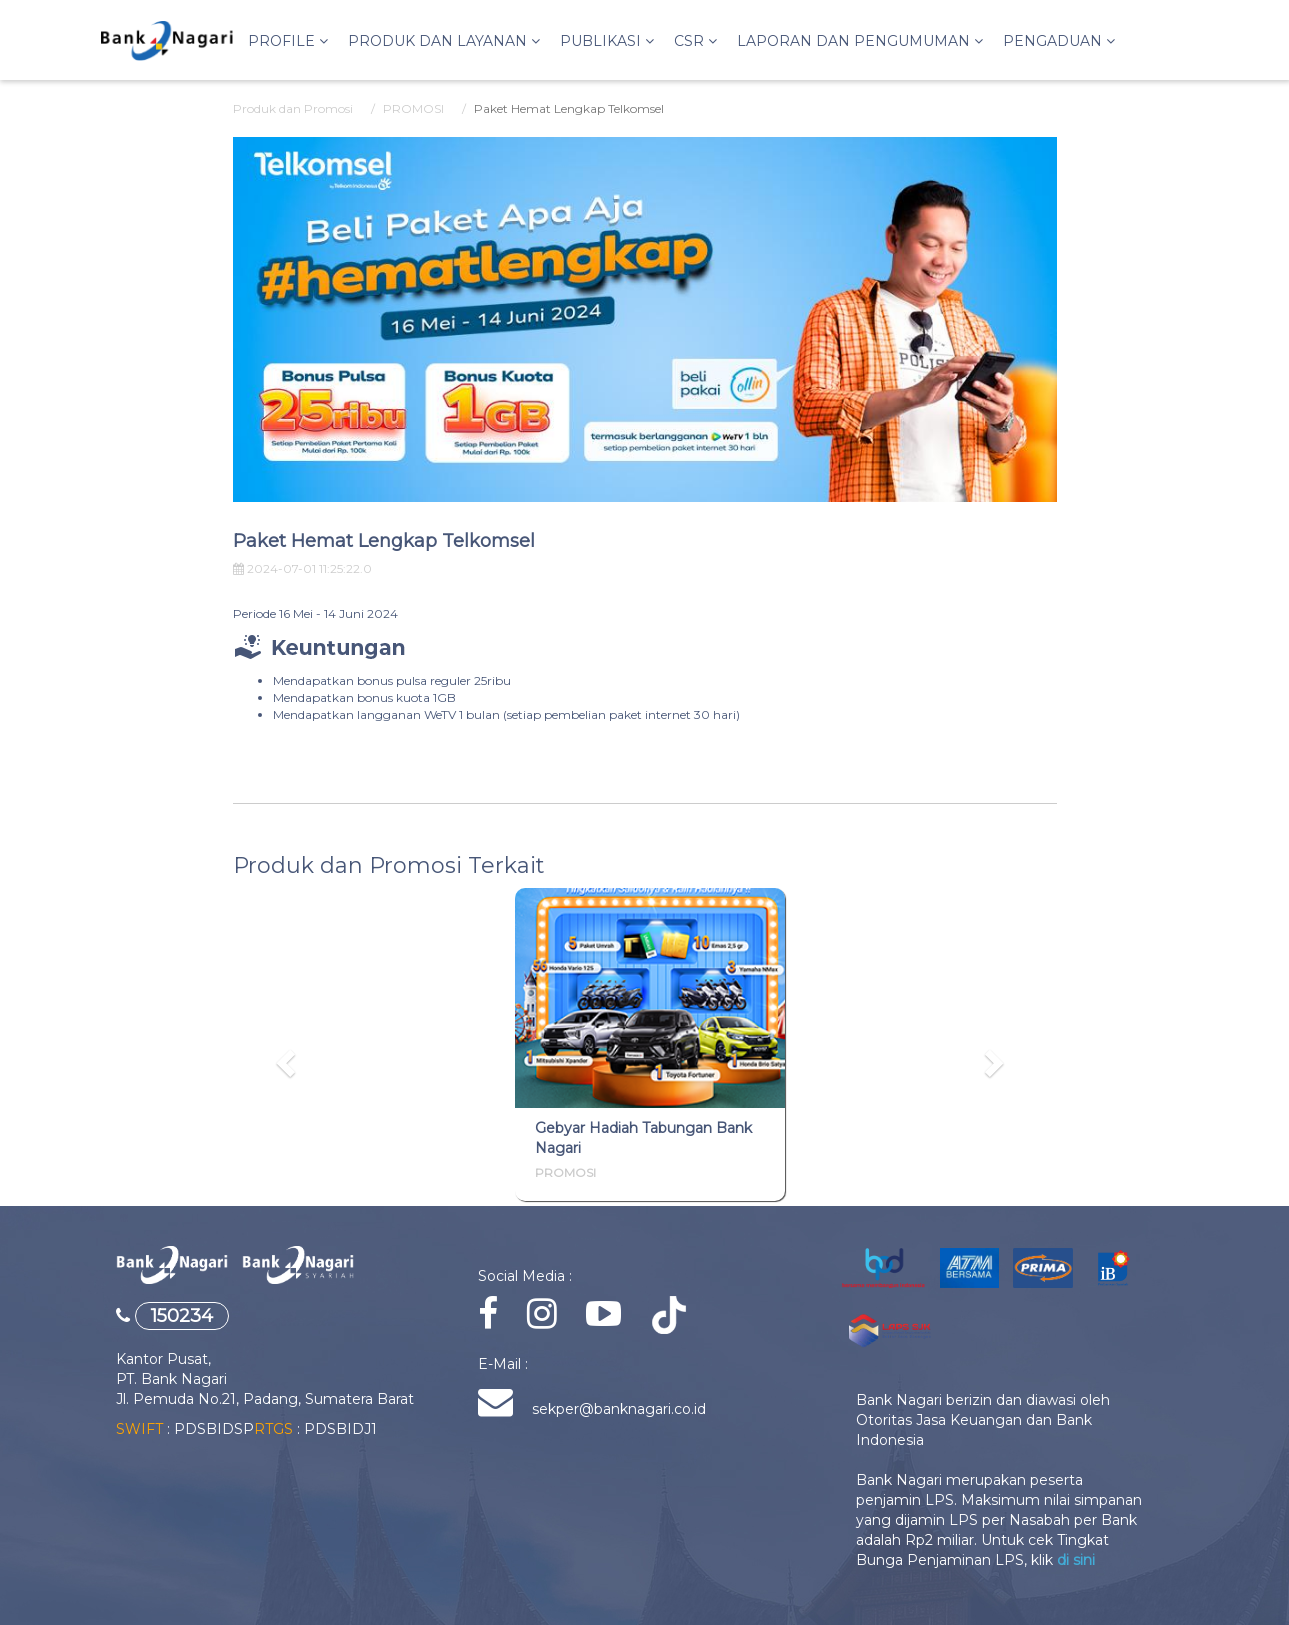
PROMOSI (413, 108)
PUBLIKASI (607, 41)
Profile (288, 41)
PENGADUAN (1059, 41)
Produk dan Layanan (444, 41)
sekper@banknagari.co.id (617, 1409)
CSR (695, 41)
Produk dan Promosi (293, 108)
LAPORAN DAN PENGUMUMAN (860, 41)
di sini (1076, 1560)
